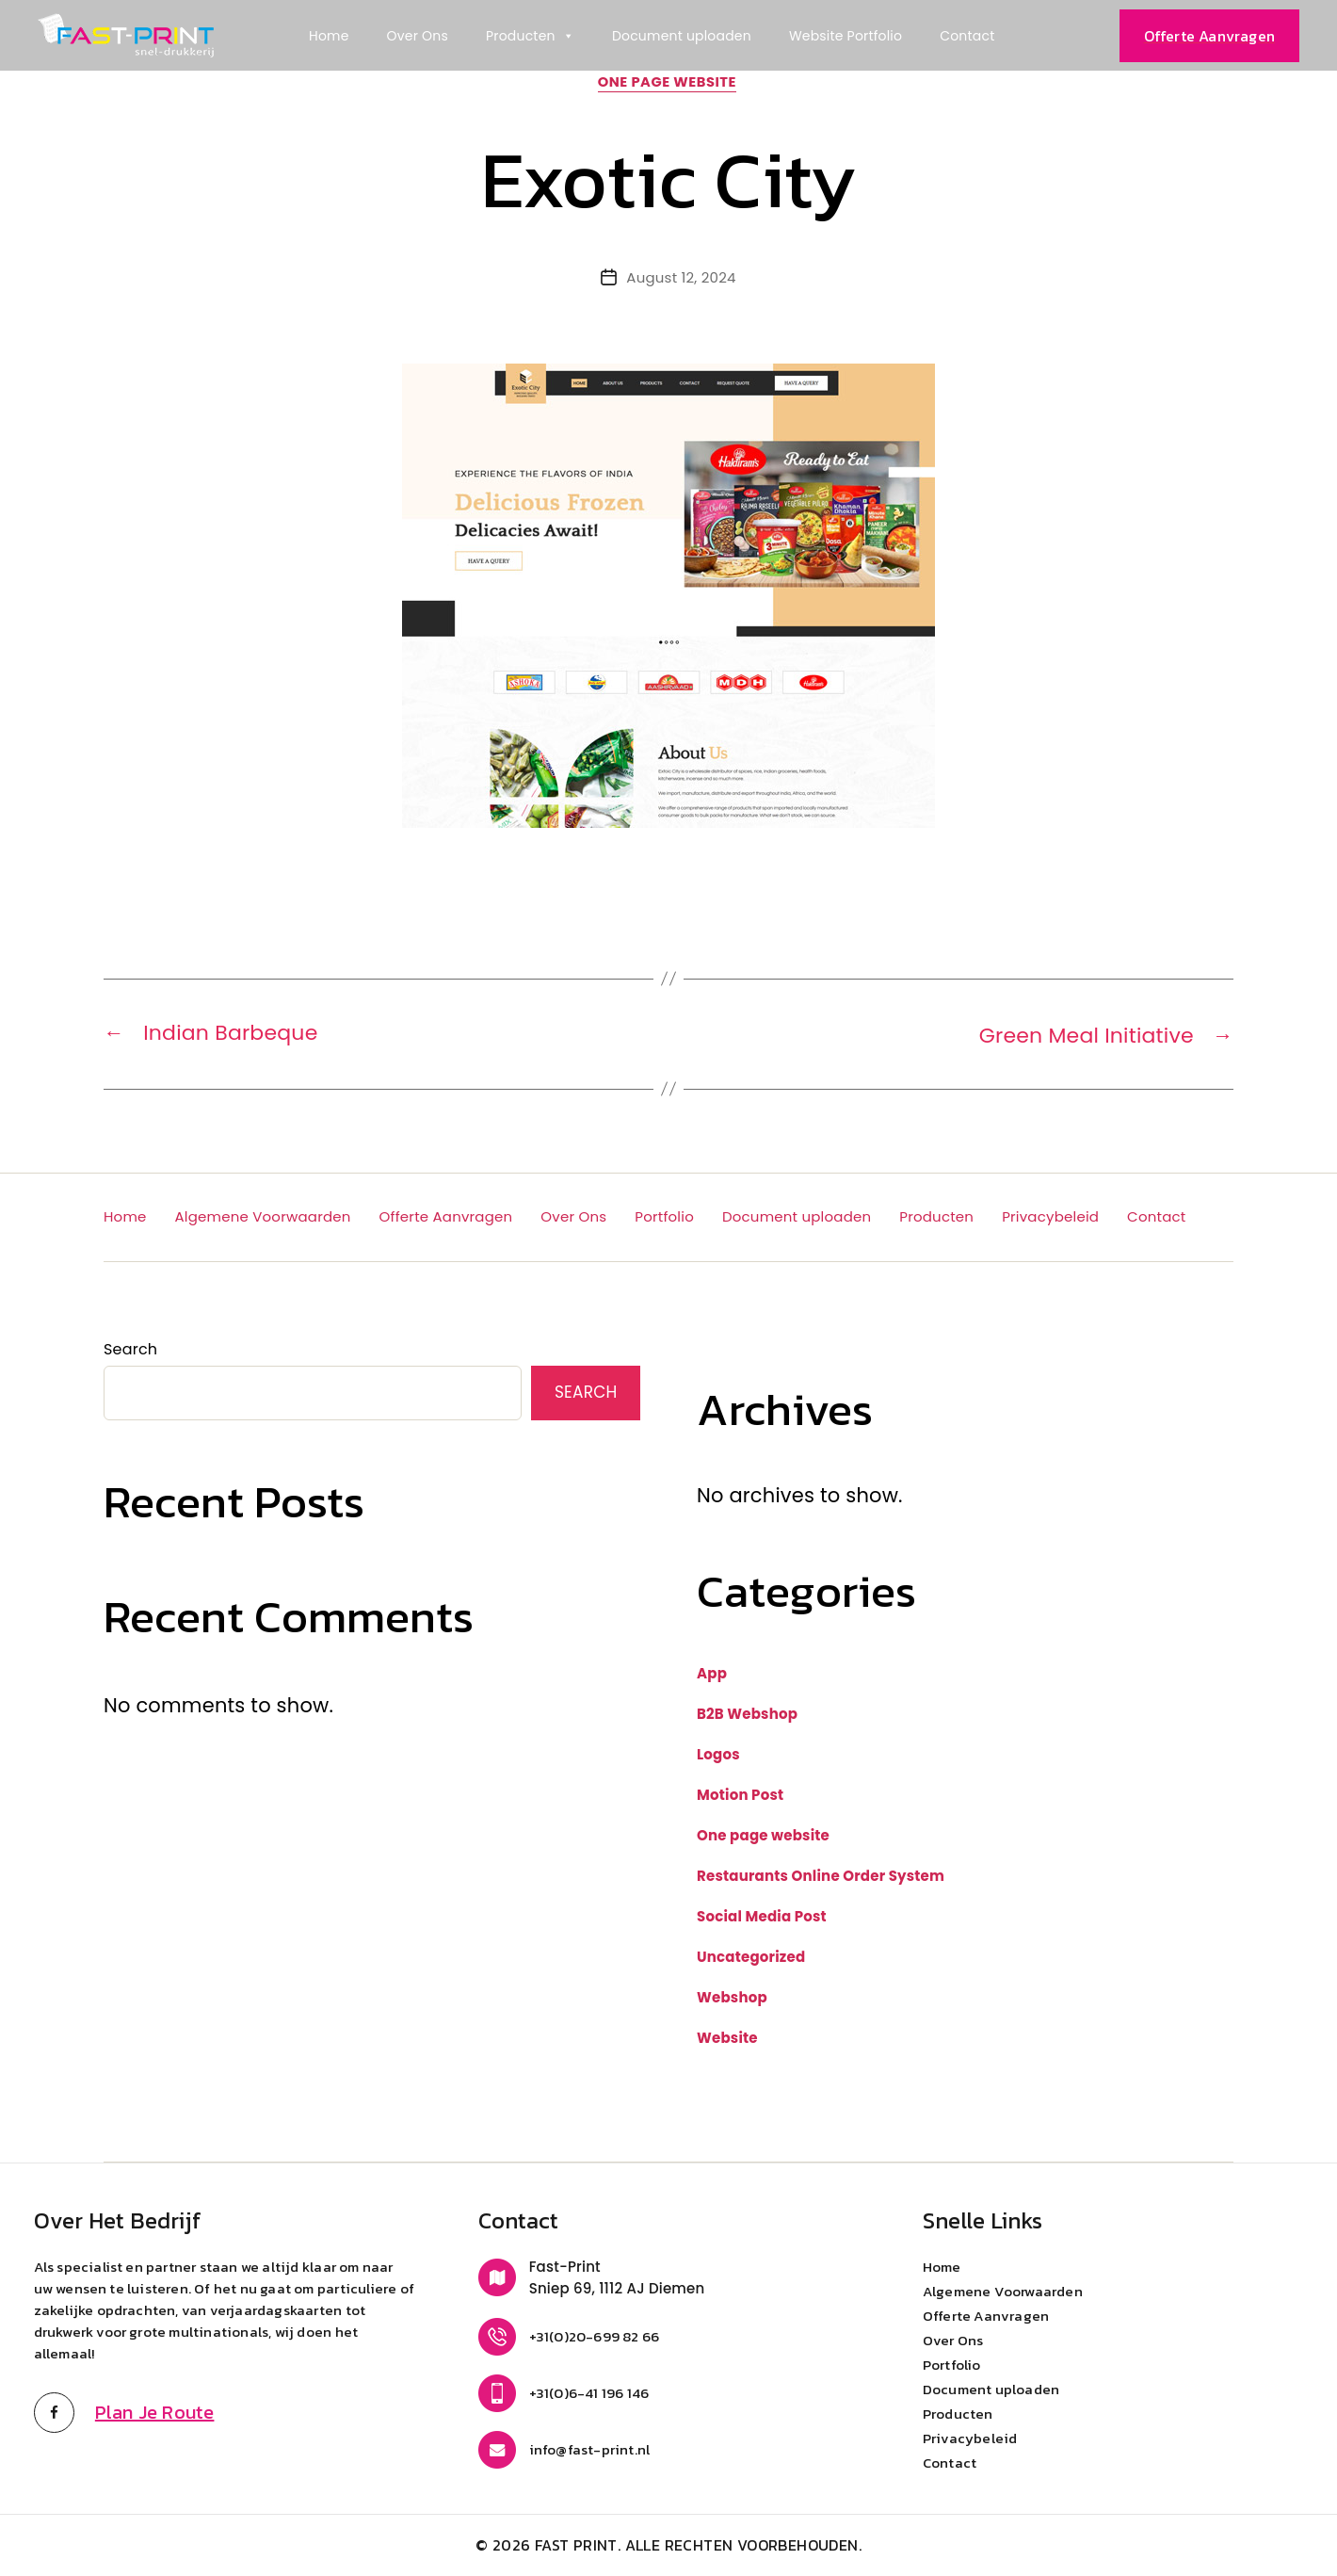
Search (130, 1350)
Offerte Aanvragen (446, 1217)
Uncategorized (751, 1958)
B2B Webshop (747, 1715)
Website (727, 2039)
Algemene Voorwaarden (263, 1217)
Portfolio (664, 1217)
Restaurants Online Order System (820, 1877)
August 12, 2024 (680, 279)
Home (329, 35)
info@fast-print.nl (590, 2450)
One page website (669, 84)
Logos (718, 1755)
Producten (530, 36)
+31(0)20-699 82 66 (594, 2337)
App (712, 1674)
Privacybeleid (1050, 1217)
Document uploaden (681, 35)
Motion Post (740, 1796)
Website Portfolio (845, 35)
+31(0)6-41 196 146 (589, 2394)
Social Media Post (762, 1917)
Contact (967, 35)
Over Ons (417, 35)
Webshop (732, 1998)
